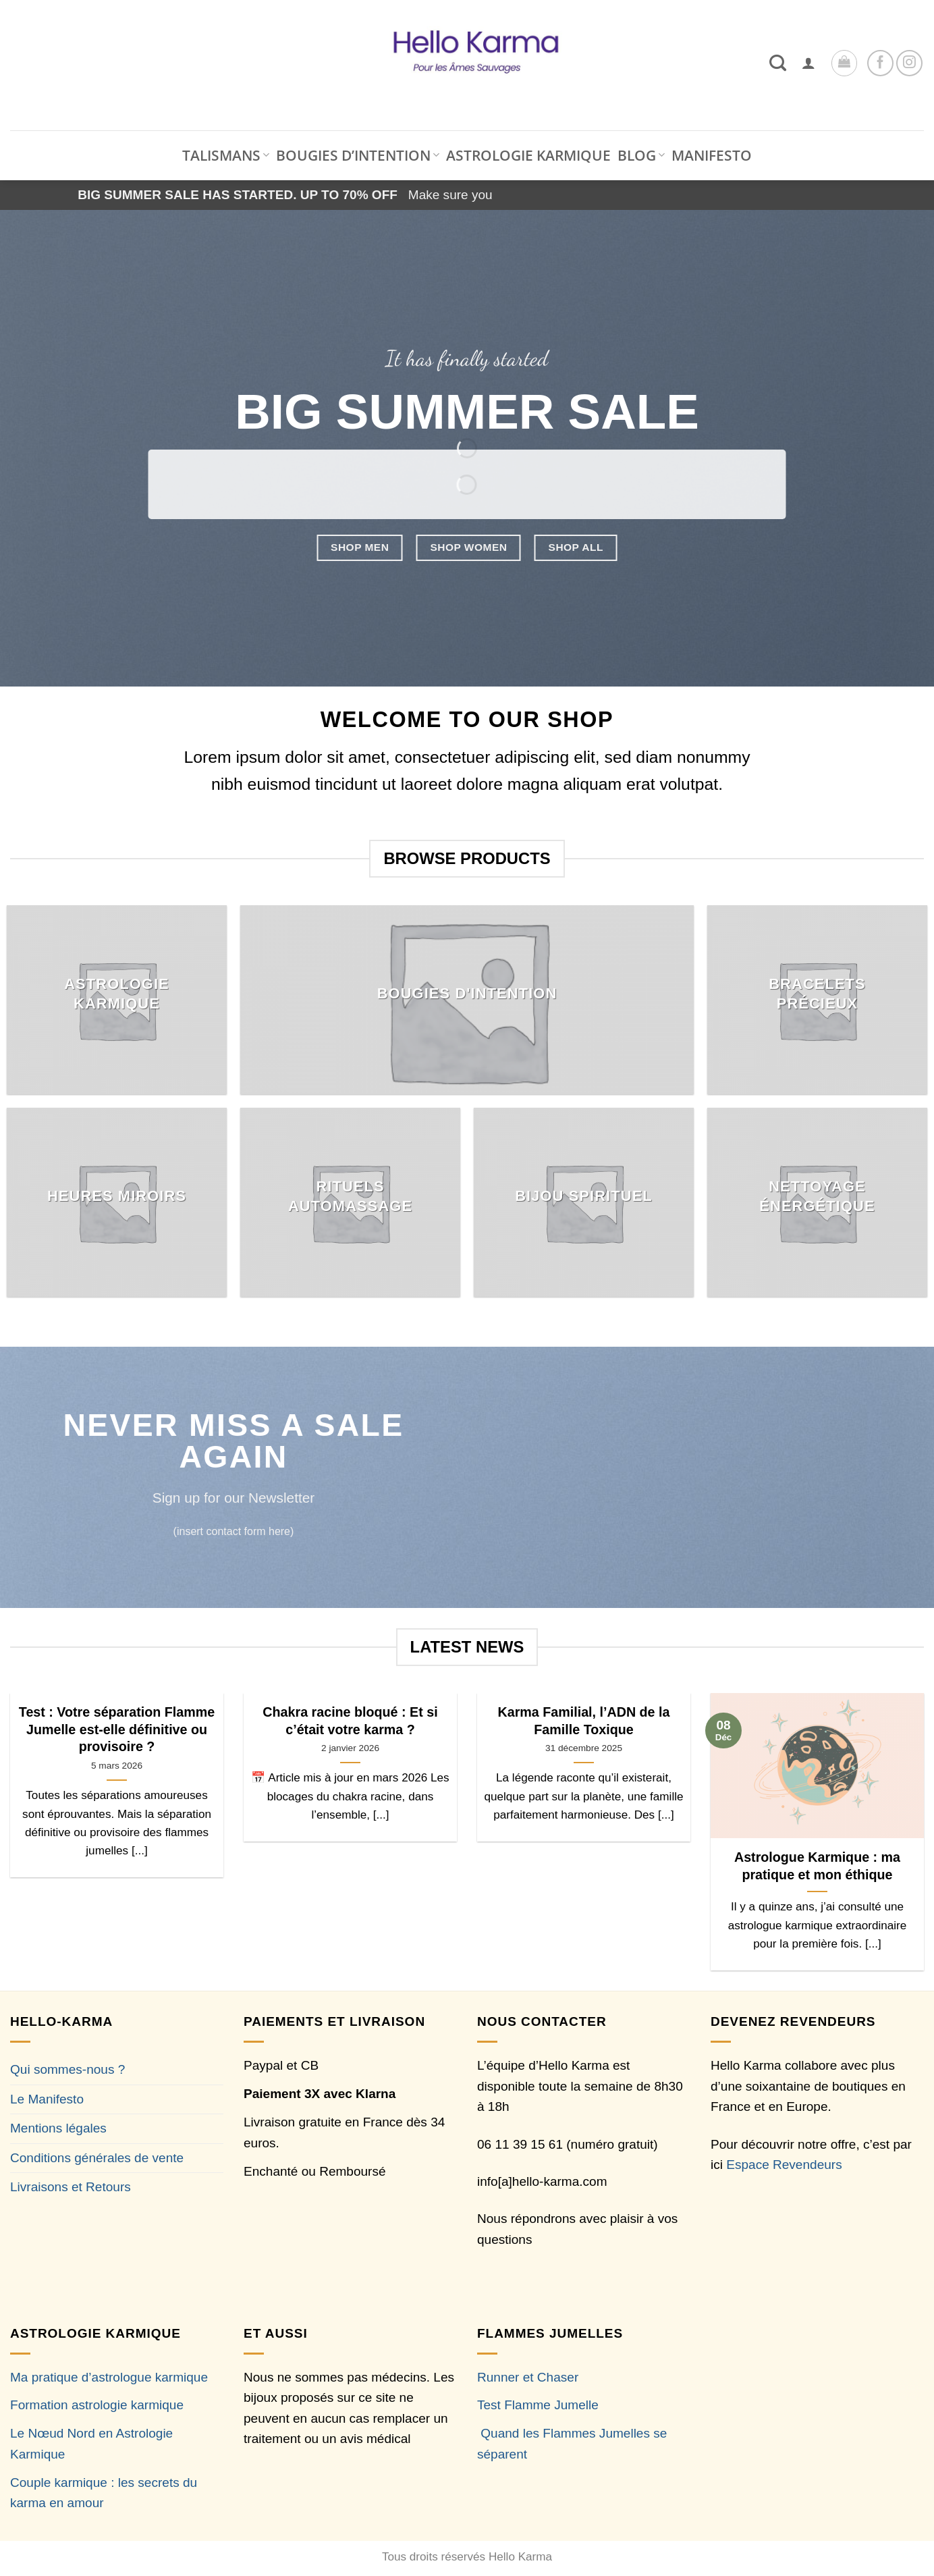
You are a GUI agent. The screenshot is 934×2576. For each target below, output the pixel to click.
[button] (808, 63)
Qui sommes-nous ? (67, 2069)
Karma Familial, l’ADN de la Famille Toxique (584, 1721)
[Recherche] (777, 63)
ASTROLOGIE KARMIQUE (528, 155)
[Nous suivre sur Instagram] (909, 63)
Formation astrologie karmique (97, 2405)
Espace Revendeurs (784, 2164)
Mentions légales (58, 2128)
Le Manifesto (47, 2099)
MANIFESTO (711, 155)
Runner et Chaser (527, 2377)
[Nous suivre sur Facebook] (880, 63)
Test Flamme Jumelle (538, 2405)
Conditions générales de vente (97, 2158)
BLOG (641, 155)
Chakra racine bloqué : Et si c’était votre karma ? (350, 1721)
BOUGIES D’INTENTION (357, 155)
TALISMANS (225, 155)
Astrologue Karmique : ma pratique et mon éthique (817, 1866)
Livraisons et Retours (70, 2187)
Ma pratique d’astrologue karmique (109, 2377)
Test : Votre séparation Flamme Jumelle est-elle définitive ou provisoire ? (117, 1729)
